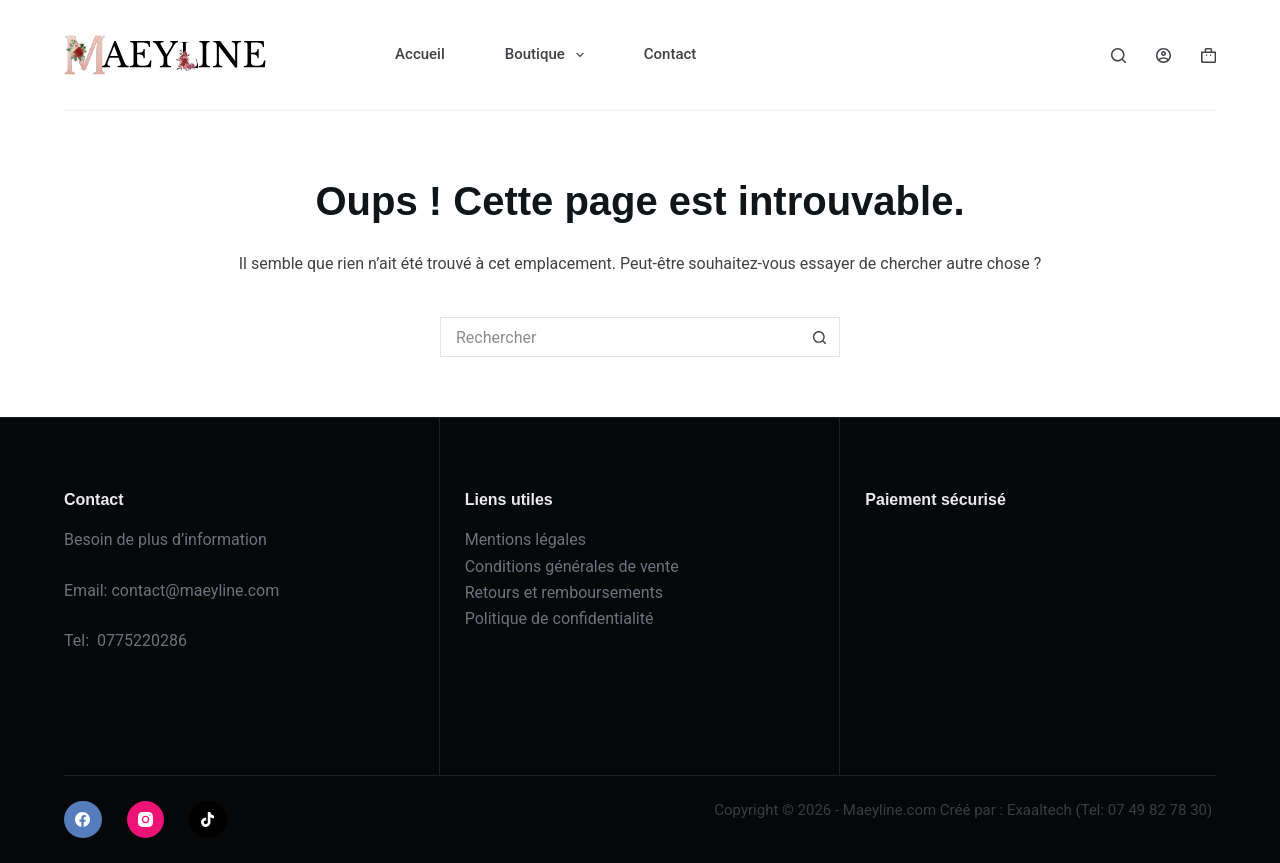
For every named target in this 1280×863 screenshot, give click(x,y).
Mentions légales (525, 539)
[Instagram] (146, 820)
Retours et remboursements (564, 592)
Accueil (420, 54)
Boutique (548, 55)
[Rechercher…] (620, 337)
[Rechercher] (1118, 55)
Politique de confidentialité (559, 618)
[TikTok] (208, 820)
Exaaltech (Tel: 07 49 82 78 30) (1109, 810)
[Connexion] (1163, 55)
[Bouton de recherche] (820, 337)
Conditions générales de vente (572, 566)
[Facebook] (83, 820)
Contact (670, 54)
